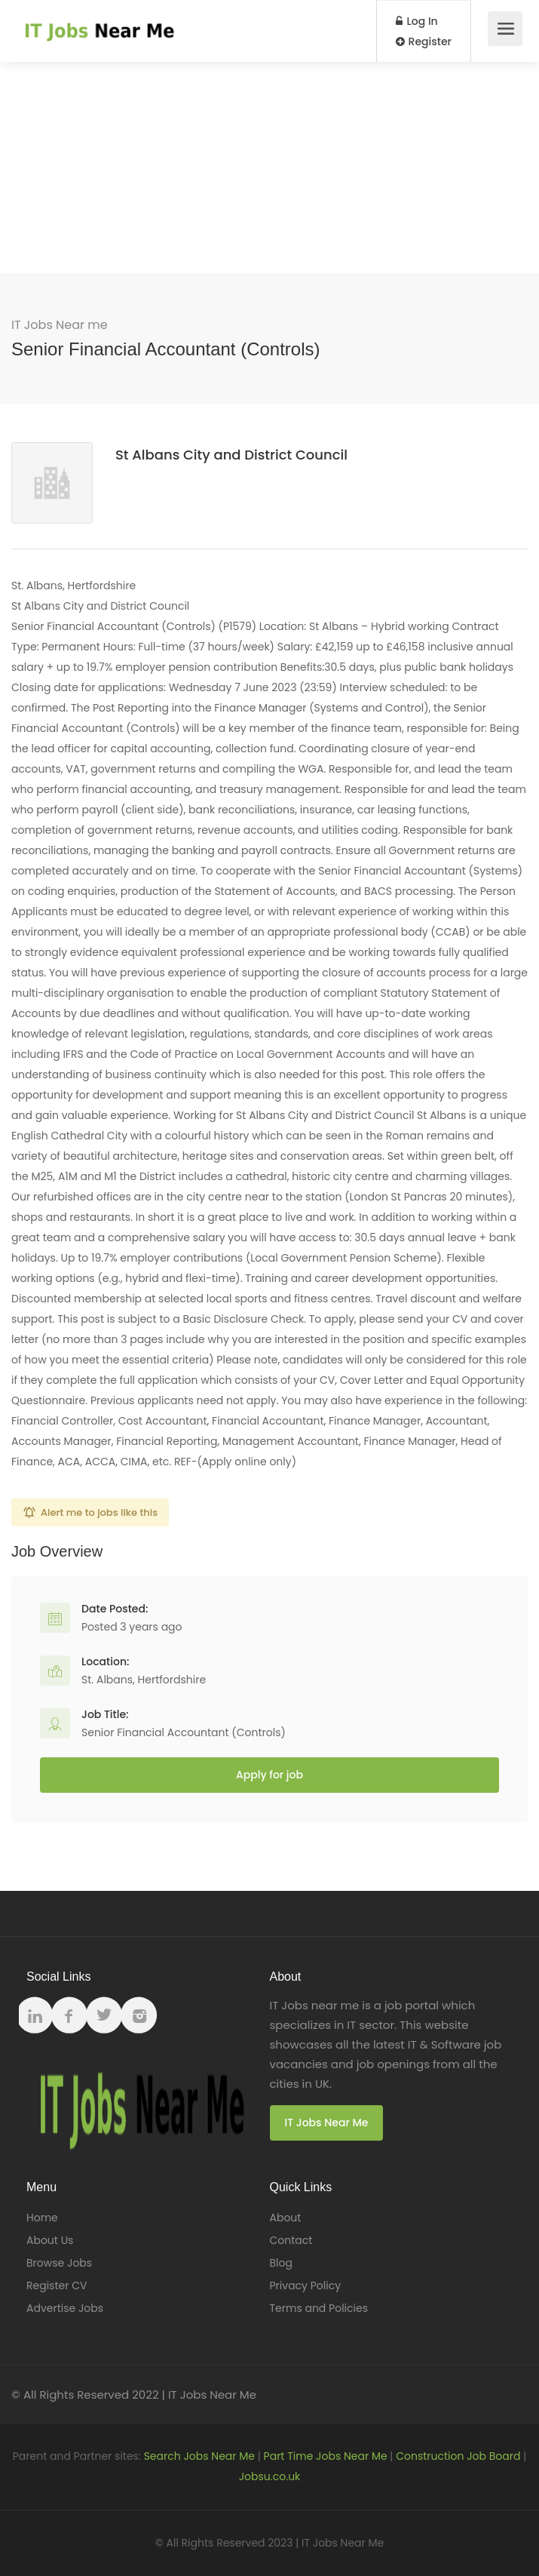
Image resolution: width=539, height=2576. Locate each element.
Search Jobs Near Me (199, 2456)
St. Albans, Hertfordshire (143, 1679)
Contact (291, 2240)
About (286, 2217)
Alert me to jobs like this (99, 1512)
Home (42, 2217)
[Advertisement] (269, 167)
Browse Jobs (59, 2262)
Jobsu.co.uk (270, 2476)
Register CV (56, 2285)
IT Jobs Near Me (327, 2122)
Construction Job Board (458, 2456)
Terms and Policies (319, 2308)
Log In (417, 21)
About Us (49, 2240)
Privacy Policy (305, 2285)
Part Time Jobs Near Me (325, 2456)
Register (424, 41)
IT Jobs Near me (59, 325)
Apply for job (269, 1774)
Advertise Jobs (64, 2308)
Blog (281, 2262)
